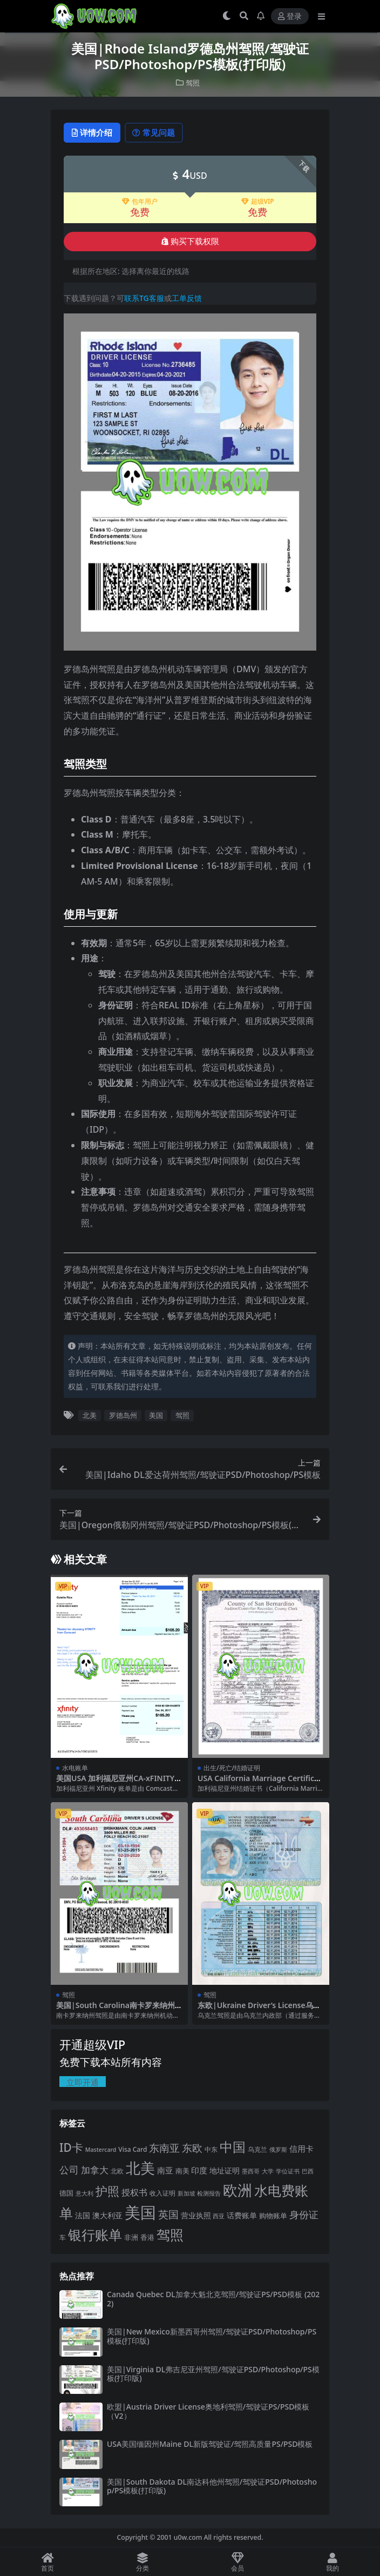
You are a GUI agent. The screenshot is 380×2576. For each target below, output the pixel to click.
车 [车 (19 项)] (62, 2238)
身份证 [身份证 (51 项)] (303, 2215)
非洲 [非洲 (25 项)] (131, 2238)
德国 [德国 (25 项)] (66, 2193)
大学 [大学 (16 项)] (268, 2172)
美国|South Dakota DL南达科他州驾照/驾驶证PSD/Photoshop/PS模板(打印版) (212, 2487)
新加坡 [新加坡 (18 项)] (186, 2194)
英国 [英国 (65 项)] (168, 2214)
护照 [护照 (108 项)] (107, 2191)
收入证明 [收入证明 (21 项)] (162, 2193)
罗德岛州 (123, 1416)
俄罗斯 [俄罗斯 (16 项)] (278, 2150)
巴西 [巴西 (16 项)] (308, 2172)
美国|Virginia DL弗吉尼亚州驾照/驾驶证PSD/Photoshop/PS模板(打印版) (213, 2374)
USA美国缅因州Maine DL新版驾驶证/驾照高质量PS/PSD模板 (210, 2444)
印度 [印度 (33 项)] (199, 2170)
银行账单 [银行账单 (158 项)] (95, 2235)
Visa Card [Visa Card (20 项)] (132, 2150)
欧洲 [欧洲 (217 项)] (237, 2190)
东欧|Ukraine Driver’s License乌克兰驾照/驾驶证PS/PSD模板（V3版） (259, 2010)
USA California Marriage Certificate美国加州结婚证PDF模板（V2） (260, 1783)
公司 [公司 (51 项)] (69, 2170)
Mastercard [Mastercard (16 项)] (101, 2150)
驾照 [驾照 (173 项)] (170, 2235)
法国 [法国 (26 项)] (82, 2216)
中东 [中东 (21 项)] (211, 2150)
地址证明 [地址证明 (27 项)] (224, 2171)
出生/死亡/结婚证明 (231, 1768)
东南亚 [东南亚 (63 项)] (164, 2149)
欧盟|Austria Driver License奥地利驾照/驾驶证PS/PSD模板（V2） (208, 2411)
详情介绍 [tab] (93, 133)
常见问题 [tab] (159, 133)
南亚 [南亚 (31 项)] (165, 2170)
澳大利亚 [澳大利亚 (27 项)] (107, 2216)
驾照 (192, 82)
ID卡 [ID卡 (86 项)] (71, 2148)
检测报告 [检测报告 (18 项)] (209, 2194)
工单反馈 (187, 298)
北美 (90, 1416)
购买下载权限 (190, 242)
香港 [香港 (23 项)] (147, 2238)
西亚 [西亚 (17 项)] (219, 2216)
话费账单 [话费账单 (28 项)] (242, 2216)
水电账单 (75, 1768)
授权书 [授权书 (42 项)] (134, 2192)
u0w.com (188, 2537)
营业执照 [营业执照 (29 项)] (196, 2216)
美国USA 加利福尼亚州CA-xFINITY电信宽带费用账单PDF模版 (119, 1783)
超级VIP (257, 202)
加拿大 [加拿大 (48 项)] (94, 2170)
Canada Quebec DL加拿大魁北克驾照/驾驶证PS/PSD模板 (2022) (213, 2299)
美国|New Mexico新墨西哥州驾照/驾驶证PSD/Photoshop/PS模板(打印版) (211, 2336)
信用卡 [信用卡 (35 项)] (301, 2149)
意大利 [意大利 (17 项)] (84, 2194)
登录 (290, 16)
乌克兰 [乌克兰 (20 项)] (257, 2150)
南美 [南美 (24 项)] (182, 2171)
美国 (156, 1416)
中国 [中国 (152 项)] (233, 2147)
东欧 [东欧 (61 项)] (192, 2148)
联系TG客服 (144, 298)
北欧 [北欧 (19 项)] (117, 2171)
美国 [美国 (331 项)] (140, 2213)
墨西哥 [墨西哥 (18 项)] (251, 2171)
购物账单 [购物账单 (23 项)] (273, 2216)
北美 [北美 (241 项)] (140, 2168)
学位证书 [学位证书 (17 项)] (288, 2171)
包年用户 (140, 202)
